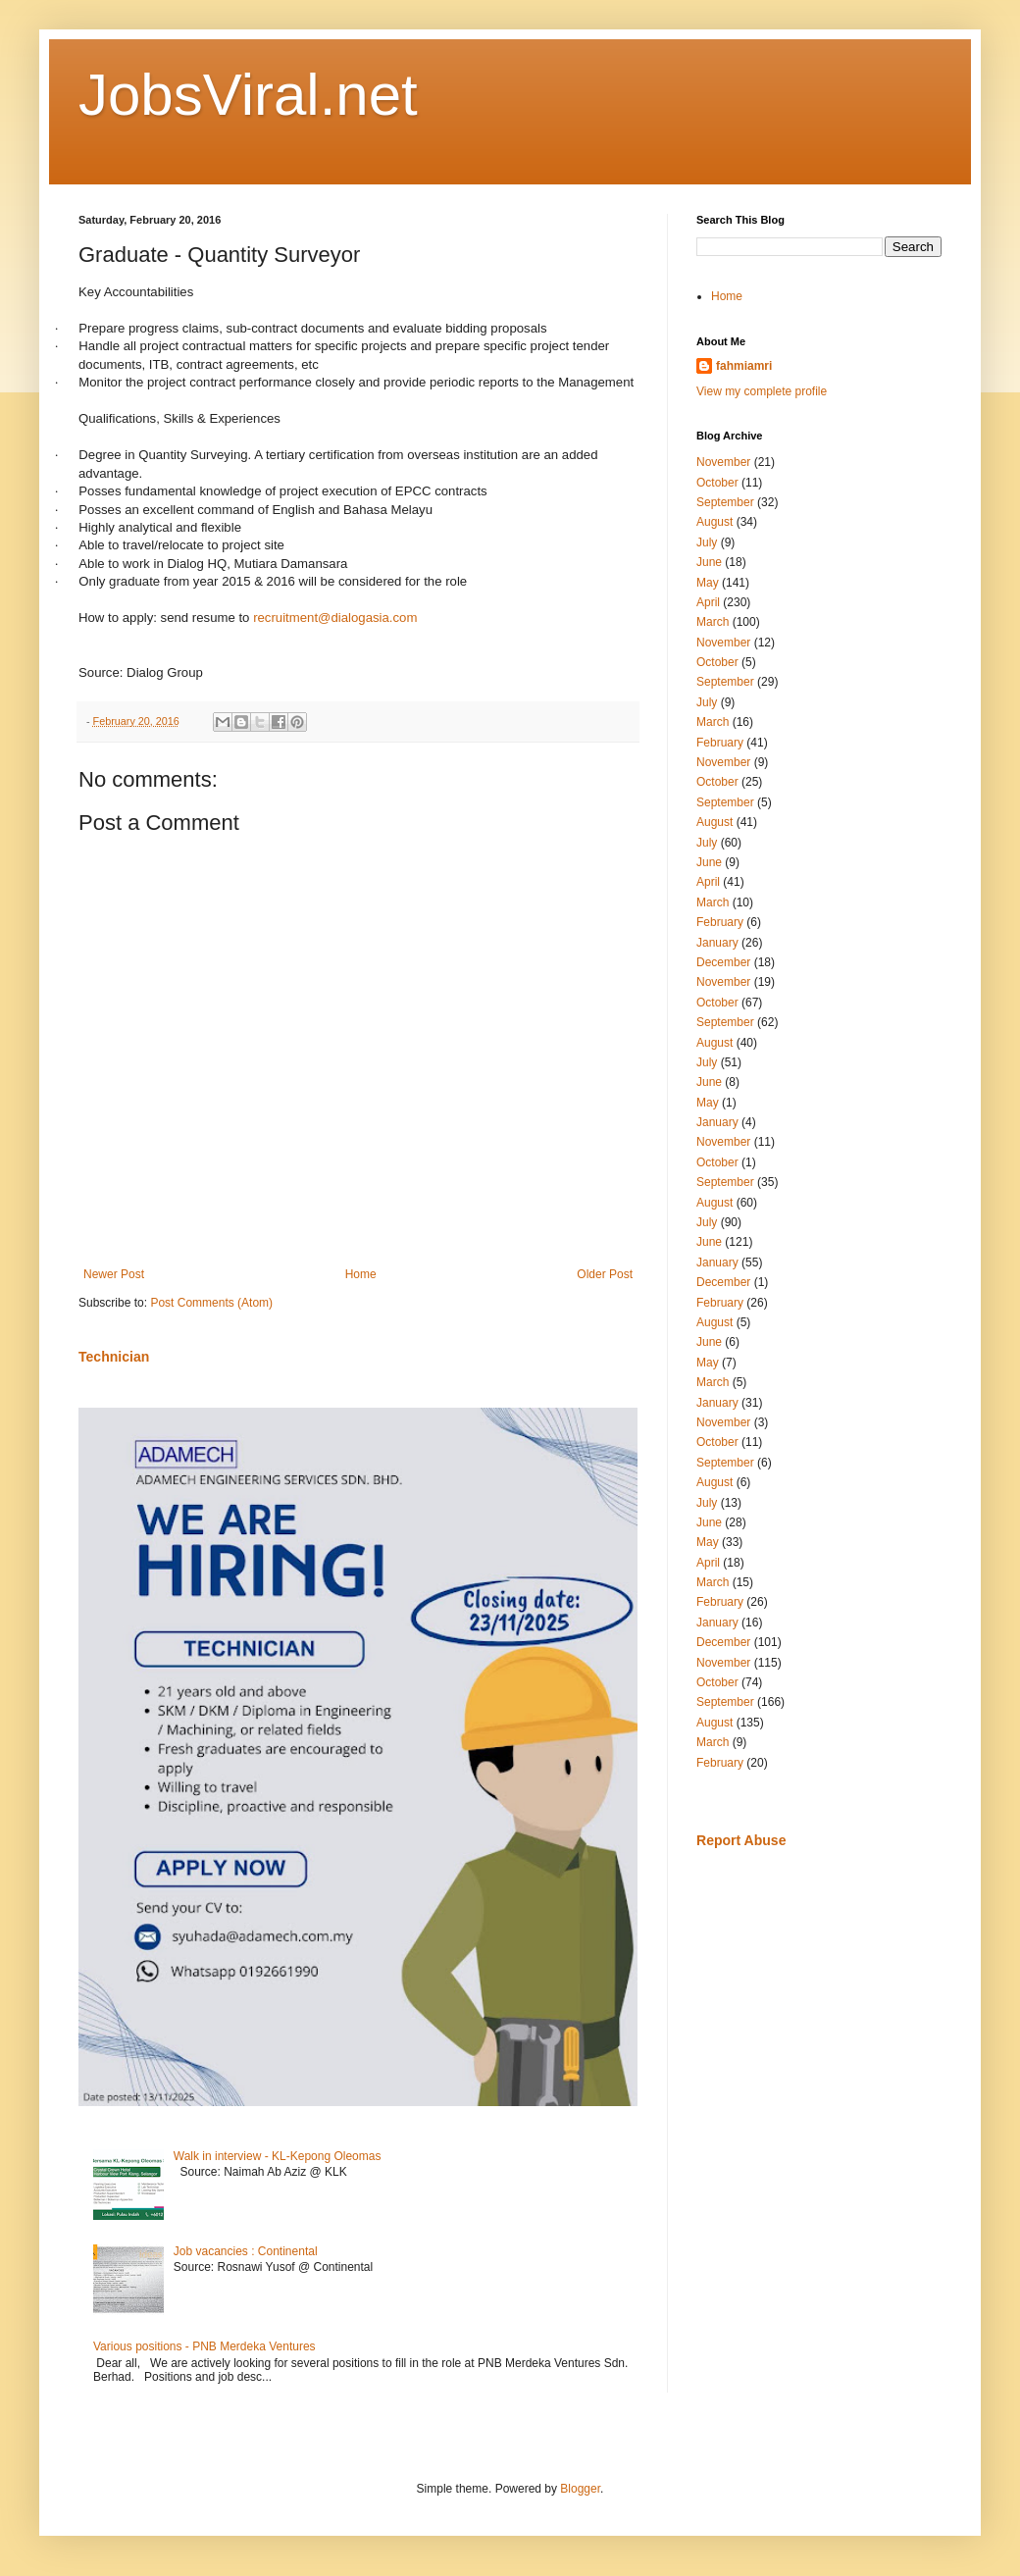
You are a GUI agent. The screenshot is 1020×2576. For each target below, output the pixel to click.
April (708, 602)
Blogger (580, 2489)
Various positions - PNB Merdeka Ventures (204, 2346)
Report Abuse (741, 1840)
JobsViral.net (248, 95)
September (725, 502)
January (717, 943)
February (719, 742)
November (723, 462)
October (717, 482)
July (706, 542)
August (714, 522)
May (707, 583)
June (709, 562)
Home (361, 1274)
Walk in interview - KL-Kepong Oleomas (278, 2156)
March (712, 622)
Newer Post (113, 1274)
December (723, 962)
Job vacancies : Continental (246, 2251)
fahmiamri (744, 366)
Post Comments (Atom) (211, 1303)
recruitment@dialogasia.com (335, 617)
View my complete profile (761, 391)
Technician (113, 1357)
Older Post (605, 1274)
